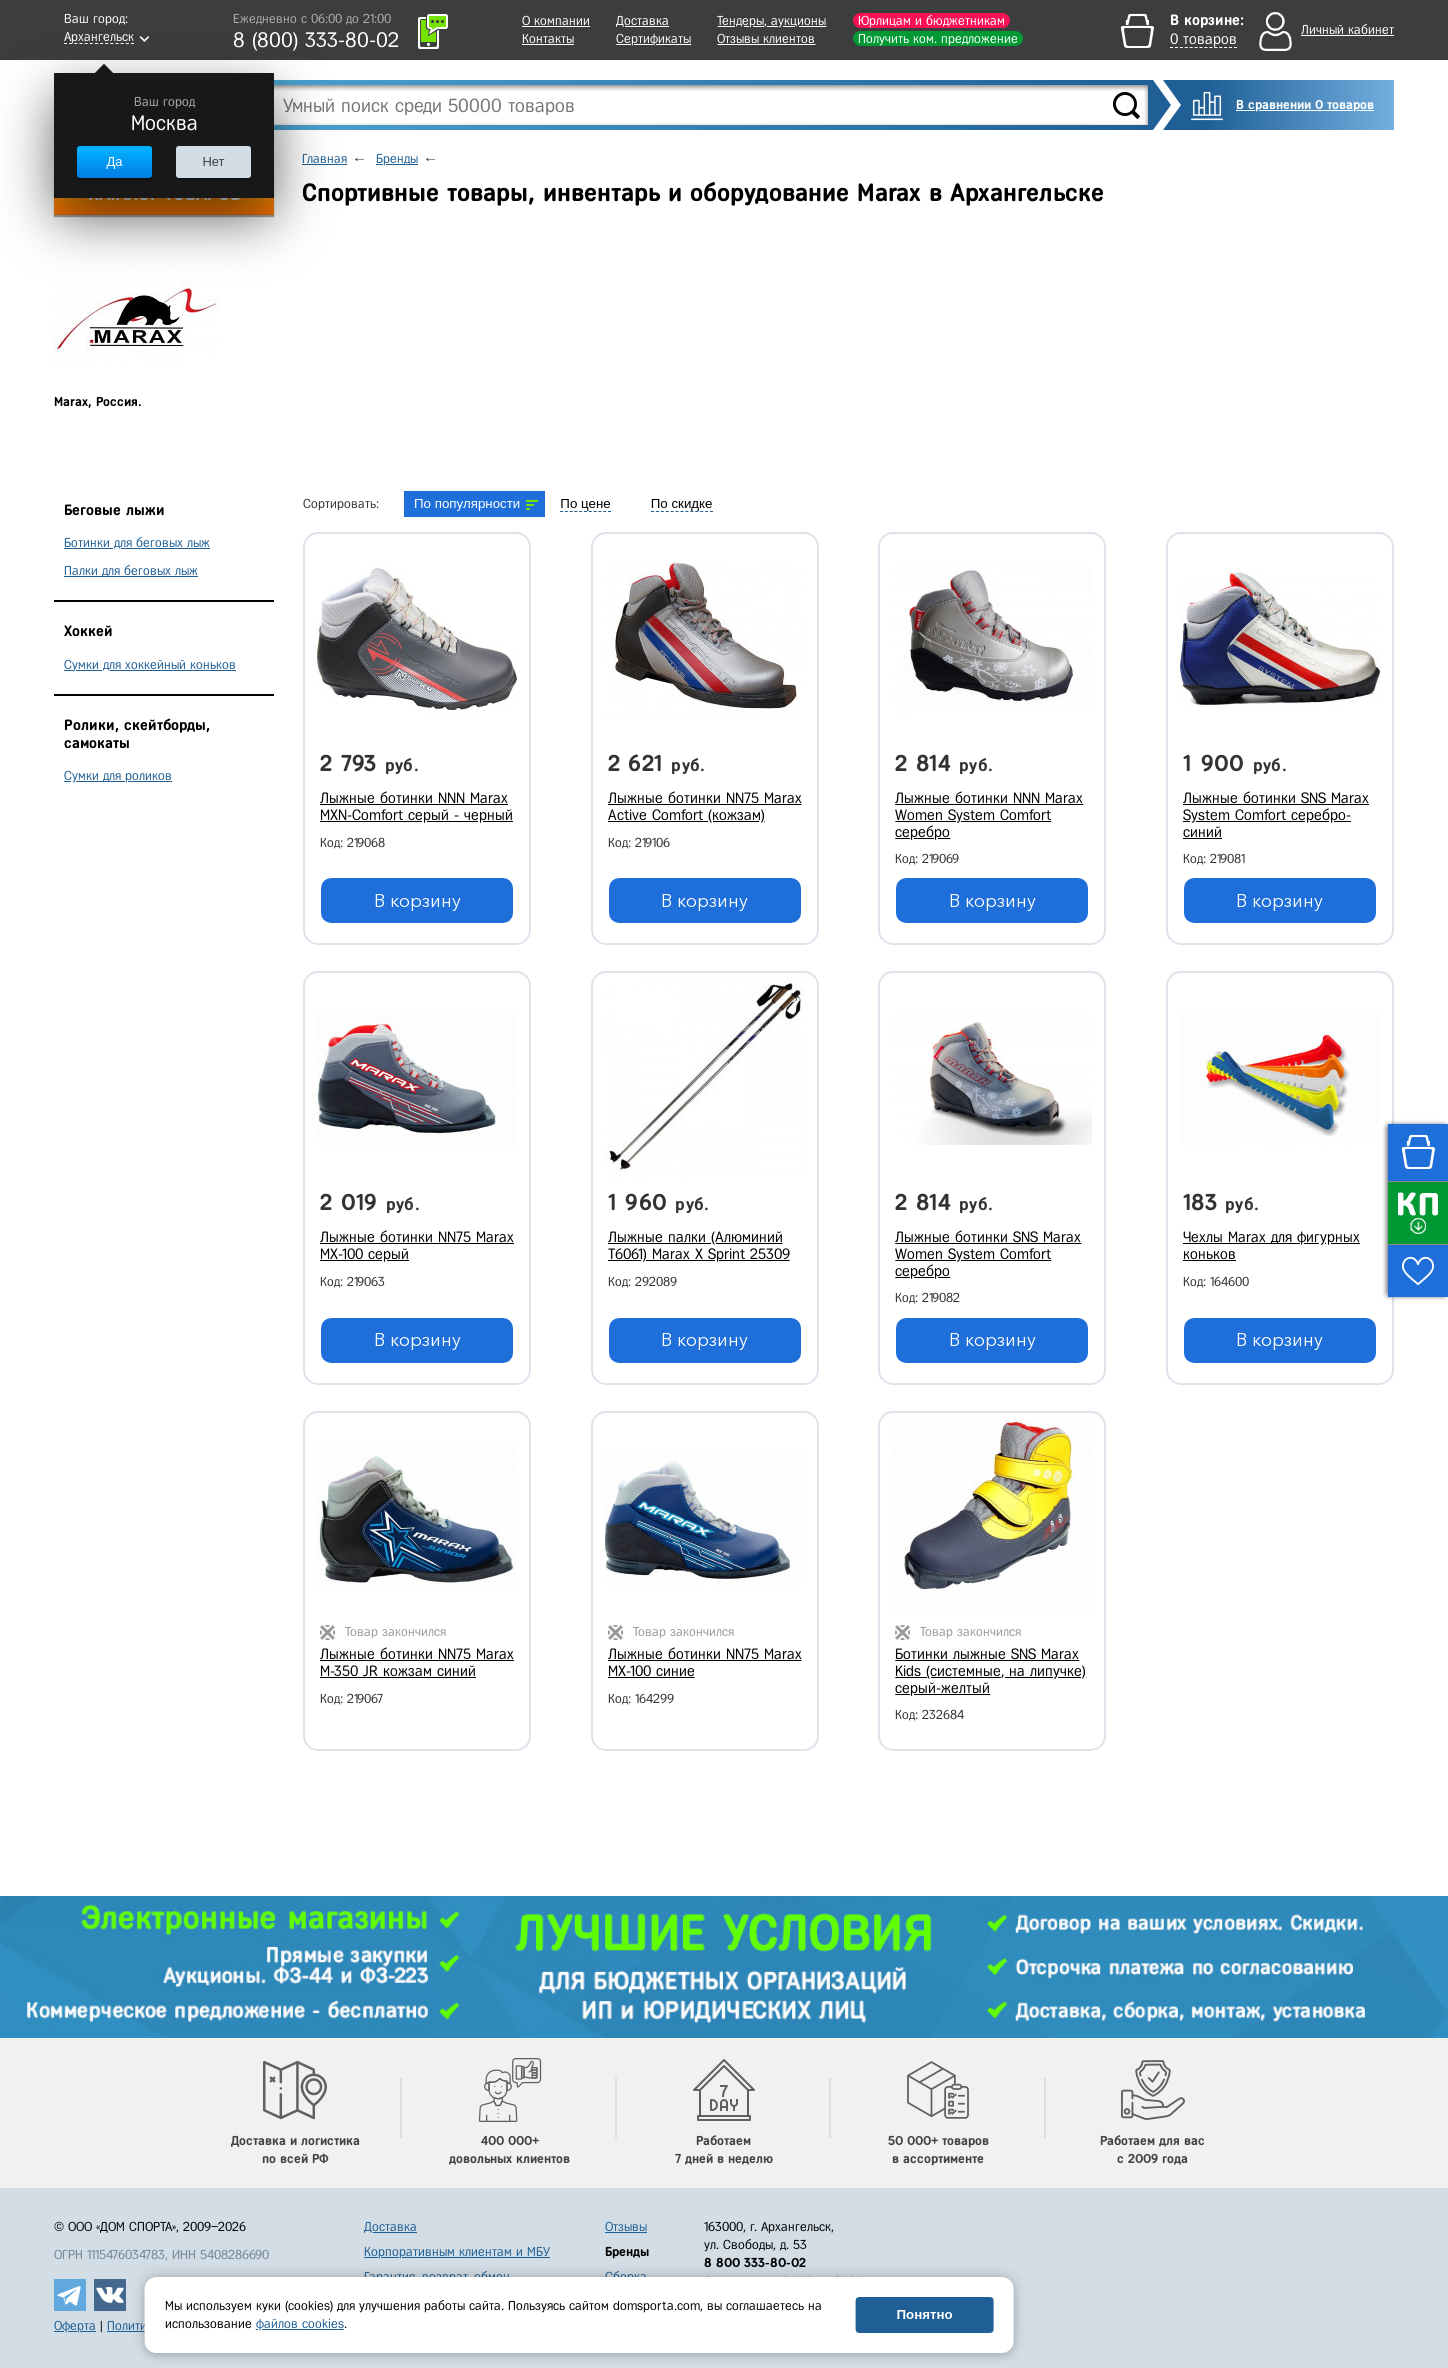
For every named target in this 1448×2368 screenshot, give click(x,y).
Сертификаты (653, 38)
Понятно (924, 2314)
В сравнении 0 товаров (1305, 104)
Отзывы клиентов (766, 38)
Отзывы (626, 2226)
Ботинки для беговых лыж (137, 542)
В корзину (417, 901)
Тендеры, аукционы (771, 20)
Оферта (75, 2325)
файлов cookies (300, 2323)
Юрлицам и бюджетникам (931, 20)
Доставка (642, 20)
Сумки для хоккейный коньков (150, 664)
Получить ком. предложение (938, 38)
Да (114, 161)
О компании (556, 20)
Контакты (548, 38)
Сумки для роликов (118, 775)
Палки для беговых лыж (131, 570)
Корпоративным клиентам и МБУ (457, 2251)
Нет (213, 161)
